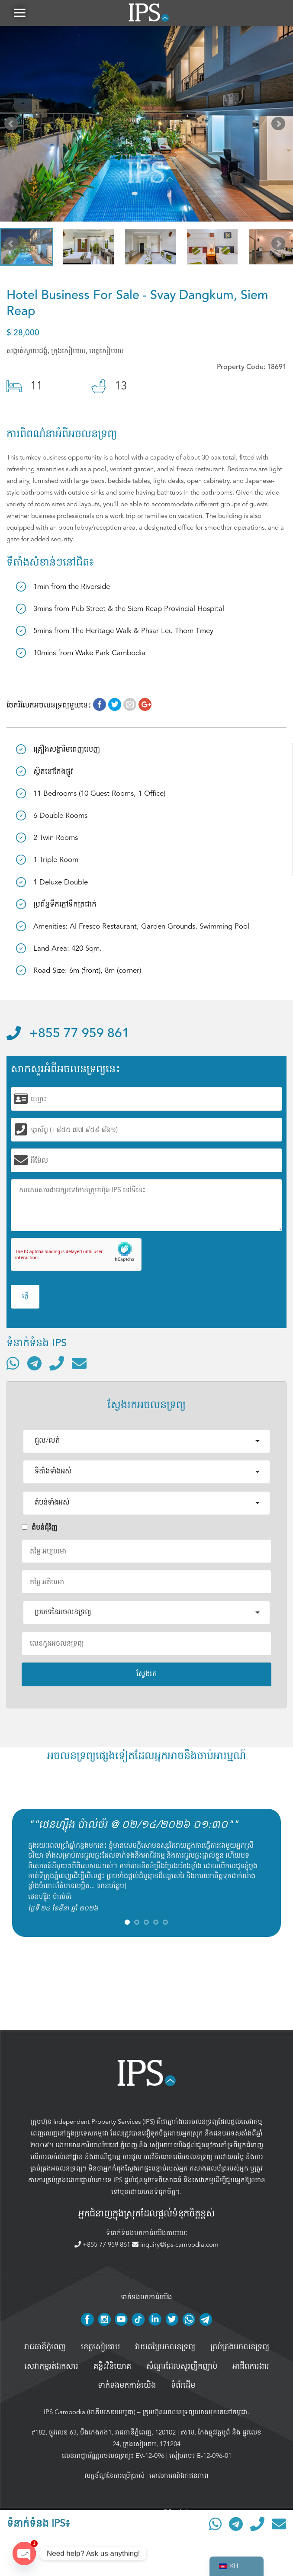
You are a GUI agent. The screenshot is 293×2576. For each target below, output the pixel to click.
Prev (13, 125)
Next (280, 125)
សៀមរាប (160, 2145)
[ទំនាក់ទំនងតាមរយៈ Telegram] (34, 1363)
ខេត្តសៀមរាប (100, 2347)
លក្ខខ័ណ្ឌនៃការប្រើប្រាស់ (114, 2476)
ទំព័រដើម (183, 2385)
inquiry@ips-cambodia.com (175, 2244)
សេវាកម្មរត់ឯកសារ (51, 2366)
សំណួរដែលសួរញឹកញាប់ (181, 2366)
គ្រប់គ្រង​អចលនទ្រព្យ (239, 2347)
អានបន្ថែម (111, 1885)
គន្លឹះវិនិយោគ (112, 2366)
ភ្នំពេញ (128, 2145)
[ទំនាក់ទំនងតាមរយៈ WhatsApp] (12, 1363)
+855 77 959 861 (67, 1033)
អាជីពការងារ (250, 2366)
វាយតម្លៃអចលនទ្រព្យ (165, 2347)
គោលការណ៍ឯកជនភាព (179, 2476)
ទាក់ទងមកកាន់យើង (127, 2385)
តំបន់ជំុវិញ (40, 1527)
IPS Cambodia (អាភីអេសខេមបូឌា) (89, 2412)
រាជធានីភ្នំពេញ (45, 2347)
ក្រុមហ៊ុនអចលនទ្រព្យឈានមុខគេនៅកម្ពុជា (195, 2412)
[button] (19, 13)
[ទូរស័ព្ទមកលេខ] (56, 1363)
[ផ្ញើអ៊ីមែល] (79, 1363)
